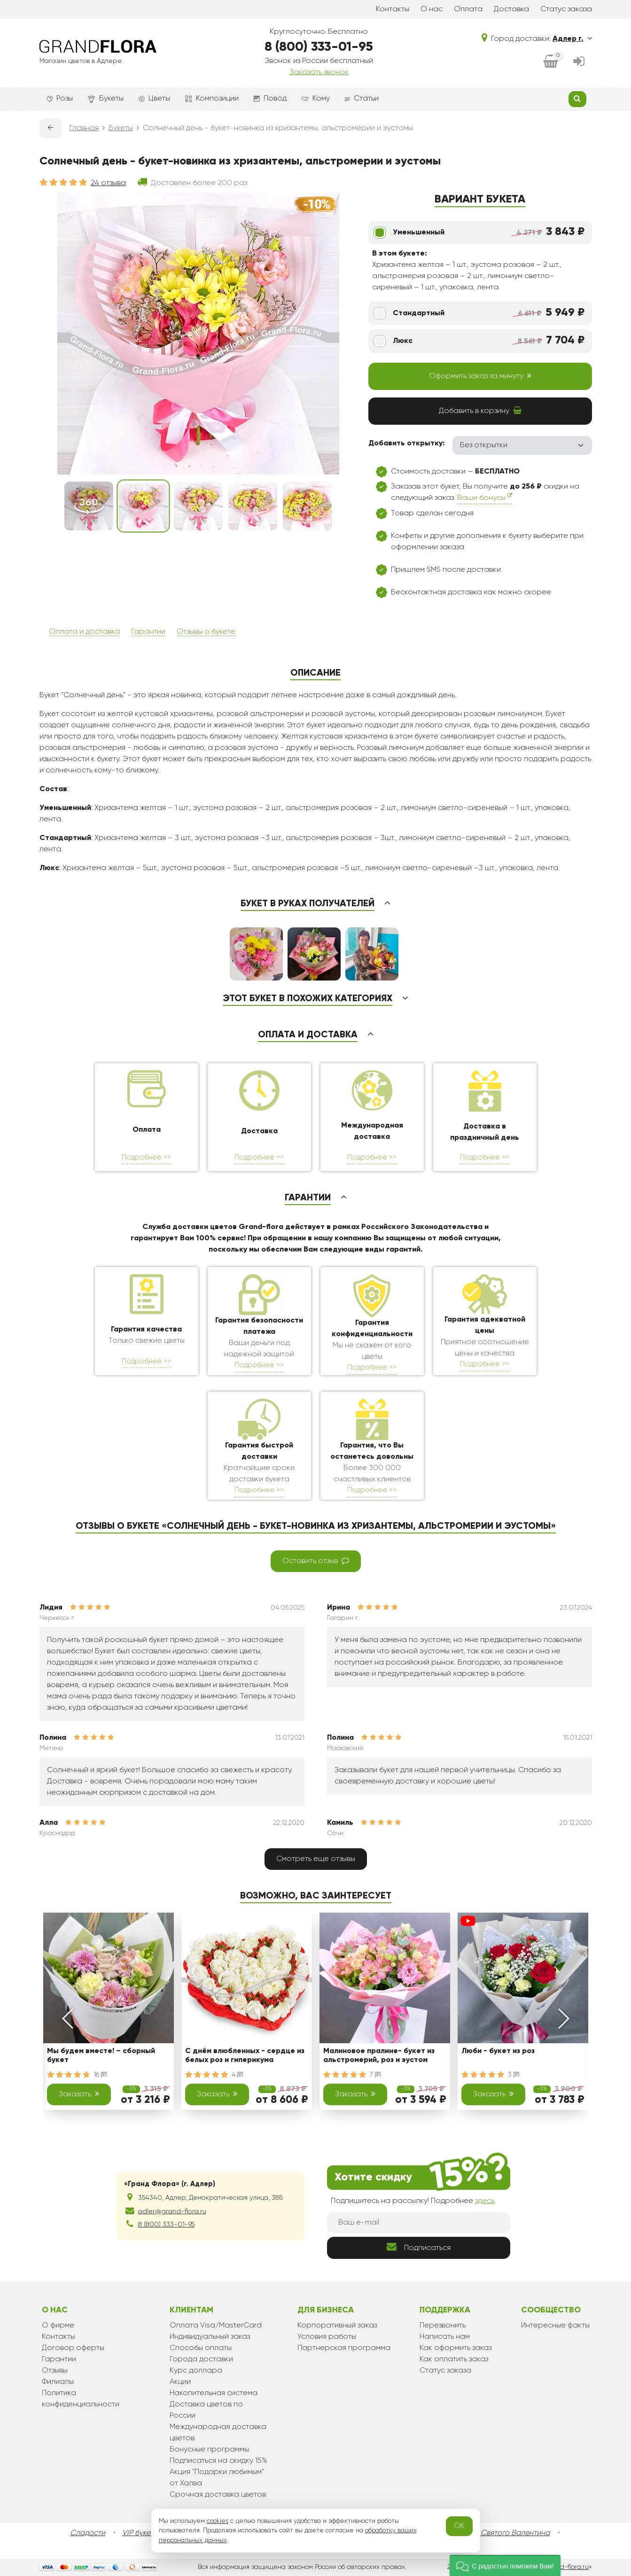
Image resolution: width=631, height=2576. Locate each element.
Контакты (392, 9)
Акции (180, 2382)
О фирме (58, 2325)
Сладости (87, 2533)
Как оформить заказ (455, 2348)
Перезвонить (443, 2325)
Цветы (154, 98)
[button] (505, 2565)
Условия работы (326, 2337)
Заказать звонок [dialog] (319, 72)
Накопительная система (213, 2393)
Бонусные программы (209, 2449)
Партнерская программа (343, 2348)
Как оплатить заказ (454, 2359)
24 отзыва (108, 183)
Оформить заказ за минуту (480, 376)
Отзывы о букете (206, 632)
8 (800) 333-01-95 (319, 47)
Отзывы (55, 2370)
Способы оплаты (201, 2348)
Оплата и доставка (84, 632)
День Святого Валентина (505, 2533)
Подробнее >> (146, 1157)
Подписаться (419, 2247)
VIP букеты (140, 2533)
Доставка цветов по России (206, 2410)
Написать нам (445, 2337)
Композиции (212, 98)
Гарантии (148, 632)
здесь (484, 2201)
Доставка (511, 9)
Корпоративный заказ (337, 2325)
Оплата (468, 9)
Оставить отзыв (315, 1560)
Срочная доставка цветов (218, 2494)
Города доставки (201, 2359)
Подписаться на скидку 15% (218, 2461)
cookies (217, 2521)
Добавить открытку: (406, 443)
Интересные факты (555, 2325)
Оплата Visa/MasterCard (216, 2325)
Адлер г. (572, 39)
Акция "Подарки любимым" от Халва (217, 2477)
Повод (270, 98)
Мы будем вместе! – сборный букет (101, 2055)
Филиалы (58, 2382)
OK (459, 2526)
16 (100, 2074)
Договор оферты (73, 2348)
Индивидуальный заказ (210, 2337)
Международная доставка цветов (218, 2432)
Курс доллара (196, 2370)
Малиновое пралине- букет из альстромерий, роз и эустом (379, 2055)
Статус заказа (566, 9)
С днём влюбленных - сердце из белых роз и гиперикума (244, 2055)
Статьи (362, 98)
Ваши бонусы (484, 497)
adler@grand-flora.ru (172, 2211)
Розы (60, 98)
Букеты (106, 99)
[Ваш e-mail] (418, 2222)
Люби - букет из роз (498, 2051)
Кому (316, 98)
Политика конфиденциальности (80, 2398)
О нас (432, 9)
